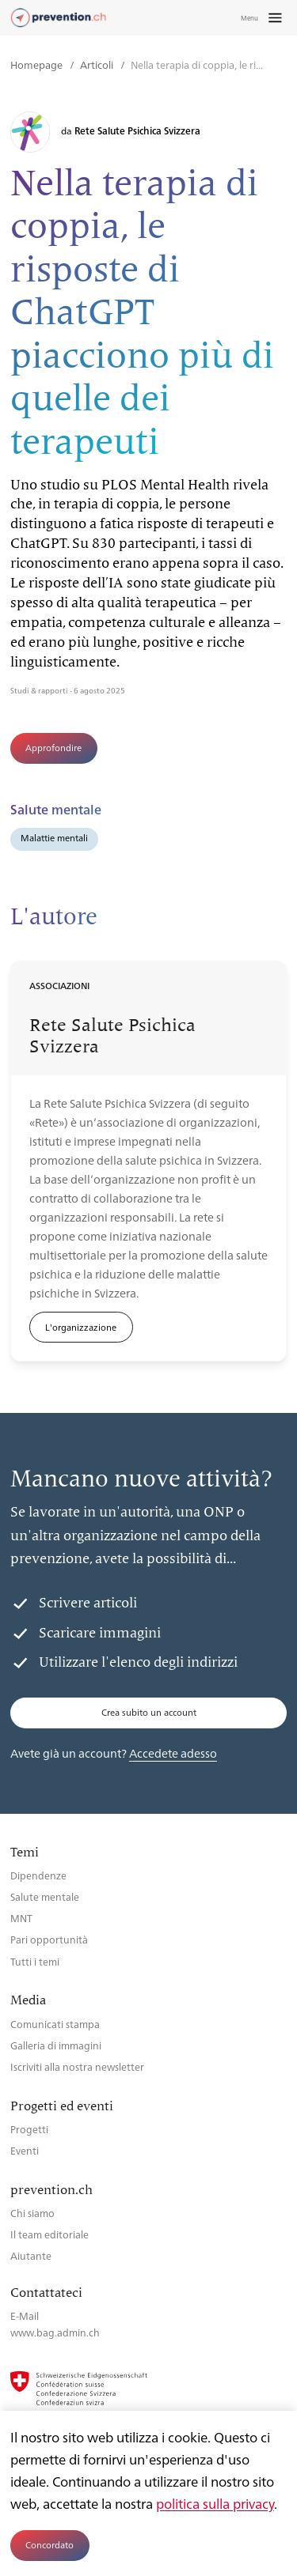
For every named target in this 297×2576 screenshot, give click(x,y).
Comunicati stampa (55, 2023)
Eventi (24, 2150)
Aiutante (30, 2255)
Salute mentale (44, 1896)
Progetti (29, 2129)
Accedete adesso (173, 1752)
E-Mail (24, 2315)
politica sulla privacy (215, 2503)
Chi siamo (32, 2212)
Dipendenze (38, 1875)
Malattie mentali (54, 838)
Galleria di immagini (55, 2045)
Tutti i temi (34, 1961)
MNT (21, 1917)
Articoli (98, 64)
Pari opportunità (49, 1939)
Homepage (37, 64)
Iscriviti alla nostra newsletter (77, 2066)
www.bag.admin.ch (55, 2332)
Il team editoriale (49, 2234)
